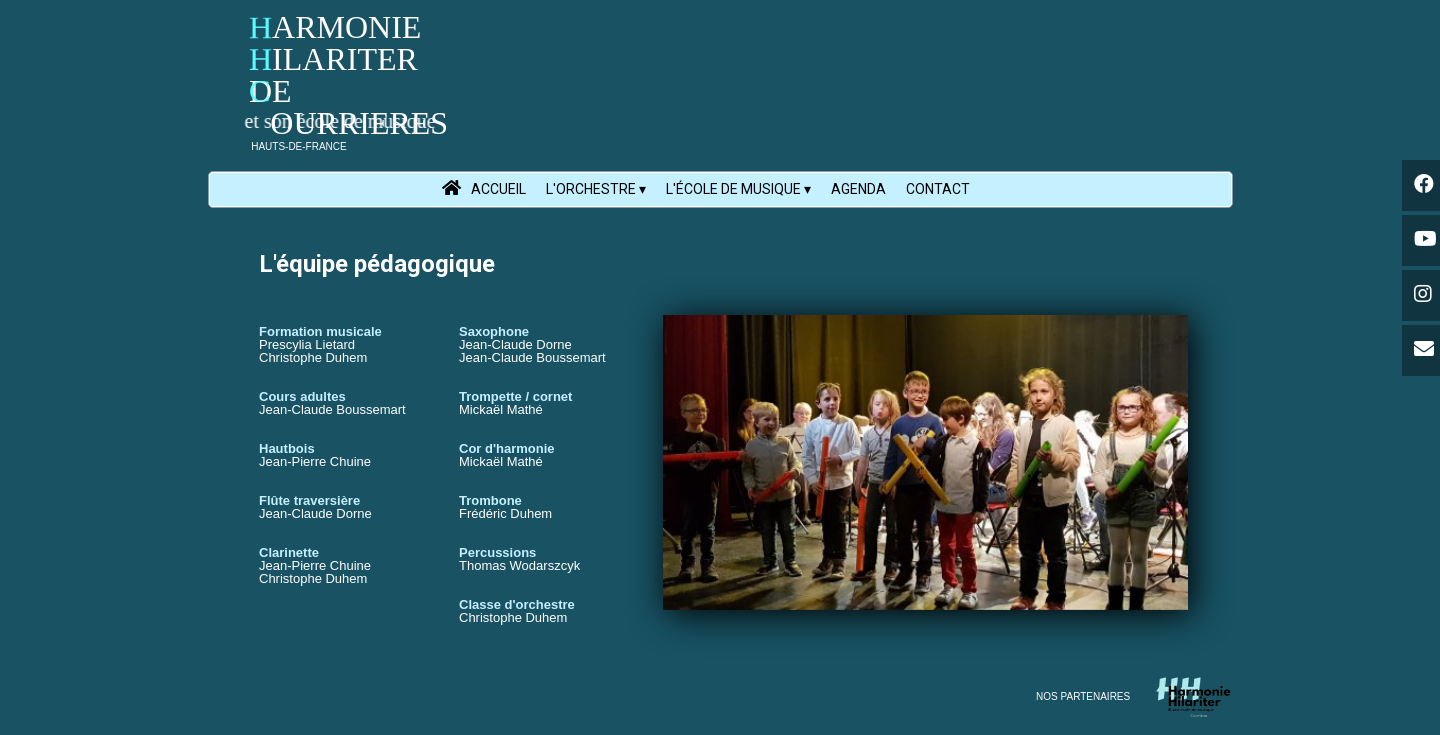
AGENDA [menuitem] (858, 189)
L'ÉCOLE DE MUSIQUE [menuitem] (738, 190)
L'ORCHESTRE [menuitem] (596, 190)
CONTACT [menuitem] (938, 189)
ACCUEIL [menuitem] (498, 189)
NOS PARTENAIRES (1083, 696)
